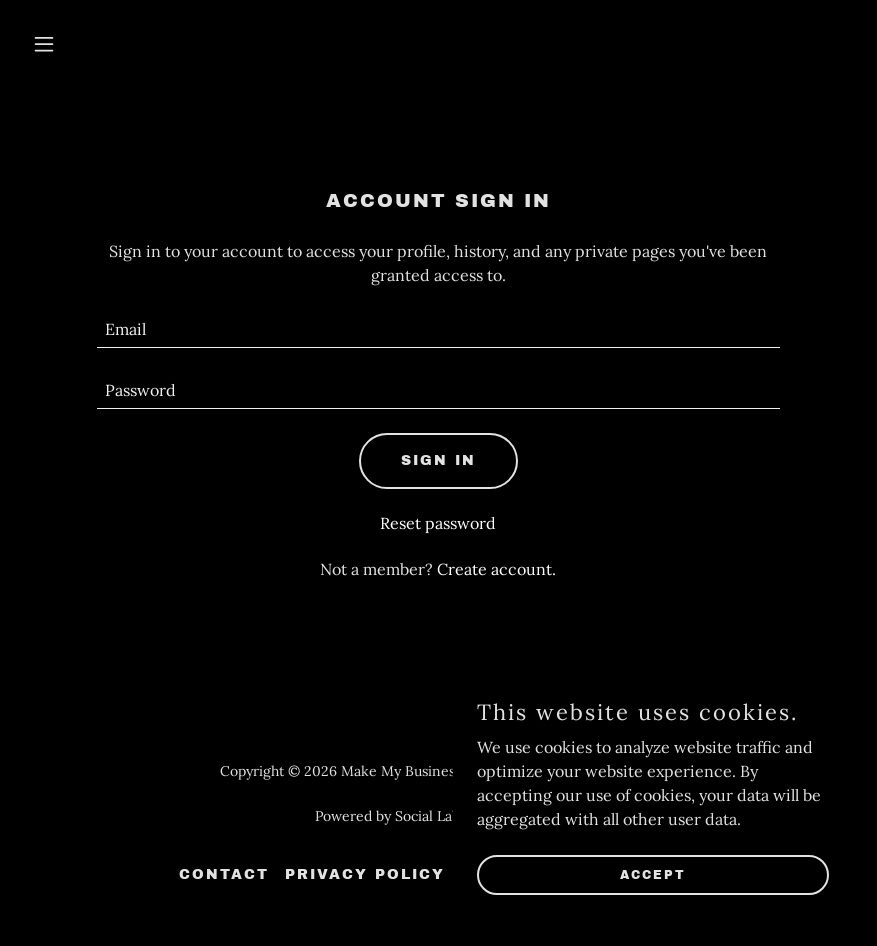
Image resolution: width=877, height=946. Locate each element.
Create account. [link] (496, 569)
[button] (86, 44)
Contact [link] (224, 874)
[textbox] (438, 329)
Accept (653, 874)
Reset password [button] (438, 523)
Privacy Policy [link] (365, 874)
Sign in (438, 460)
